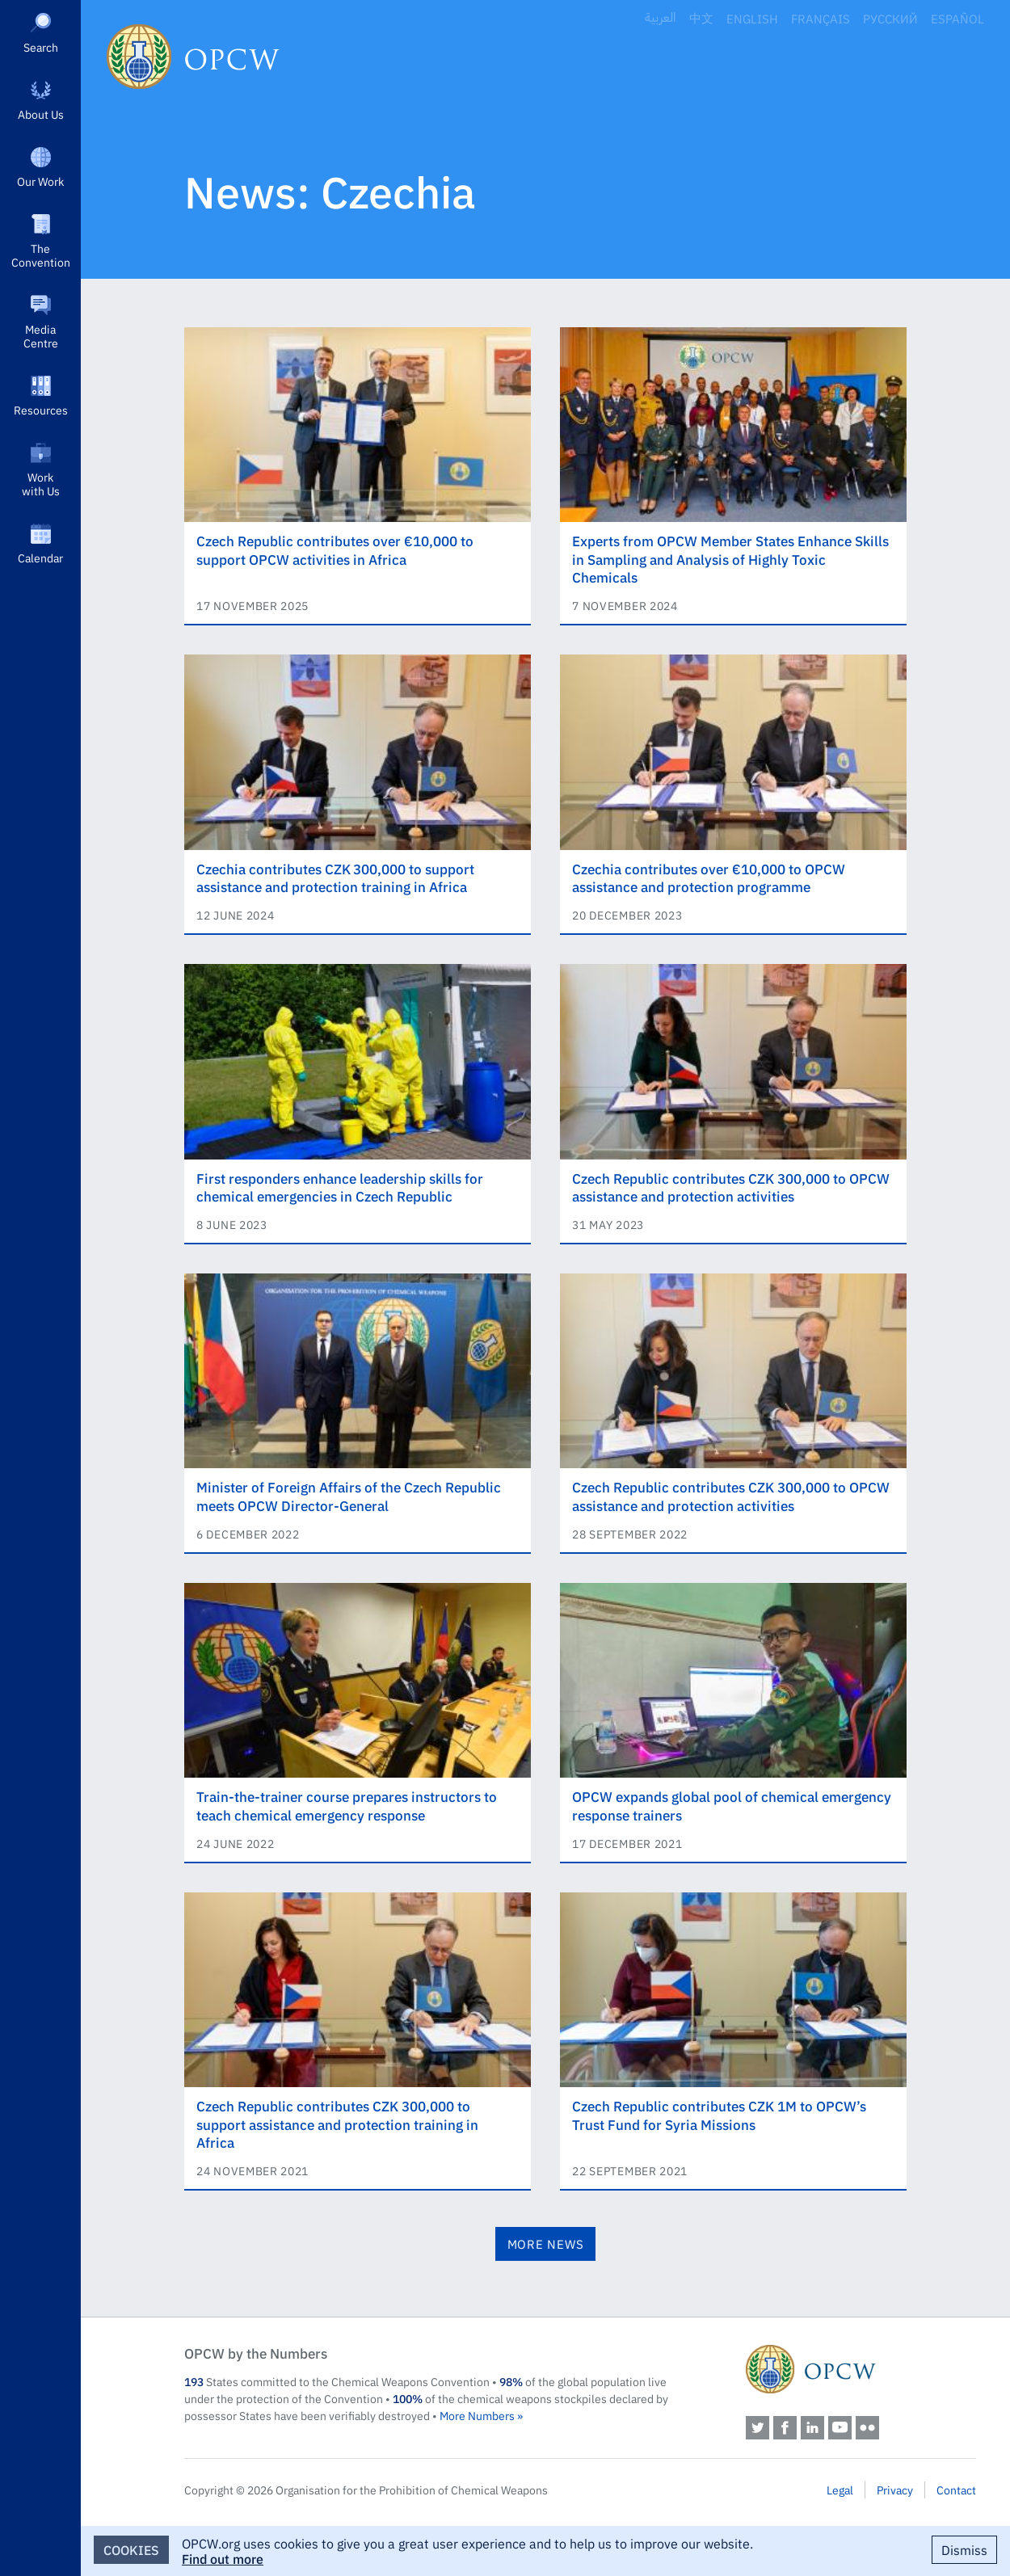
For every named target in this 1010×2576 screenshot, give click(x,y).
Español (957, 18)
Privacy (895, 2489)
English (752, 18)
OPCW (861, 2369)
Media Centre (40, 336)
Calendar (40, 557)
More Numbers (477, 2415)
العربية (660, 18)
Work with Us (41, 484)
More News (545, 2243)
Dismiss (964, 2549)
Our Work (40, 181)
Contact (956, 2489)
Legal (840, 2489)
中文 (701, 18)
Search (40, 47)
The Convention (40, 255)
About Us (41, 114)
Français (820, 18)
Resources (41, 410)
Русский (890, 18)
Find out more (222, 2558)
